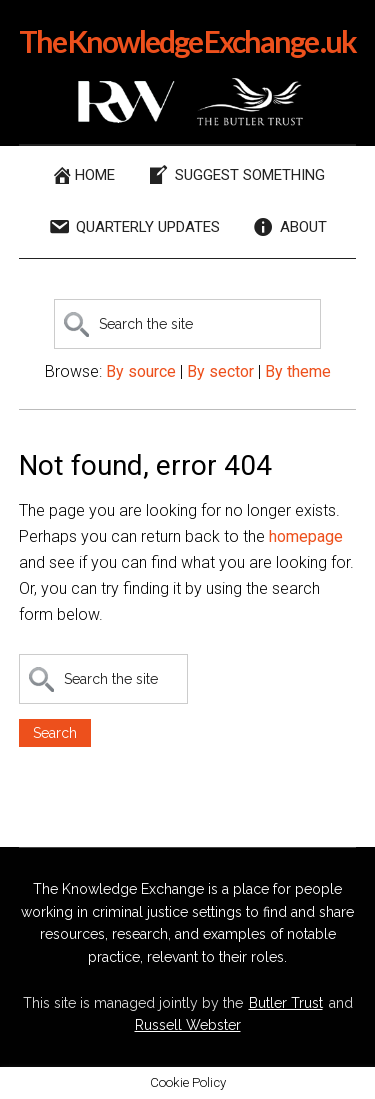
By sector (220, 371)
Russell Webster (188, 1025)
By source (141, 371)
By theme (298, 371)
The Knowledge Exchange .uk (187, 41)
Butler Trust (286, 1003)
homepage (306, 536)
